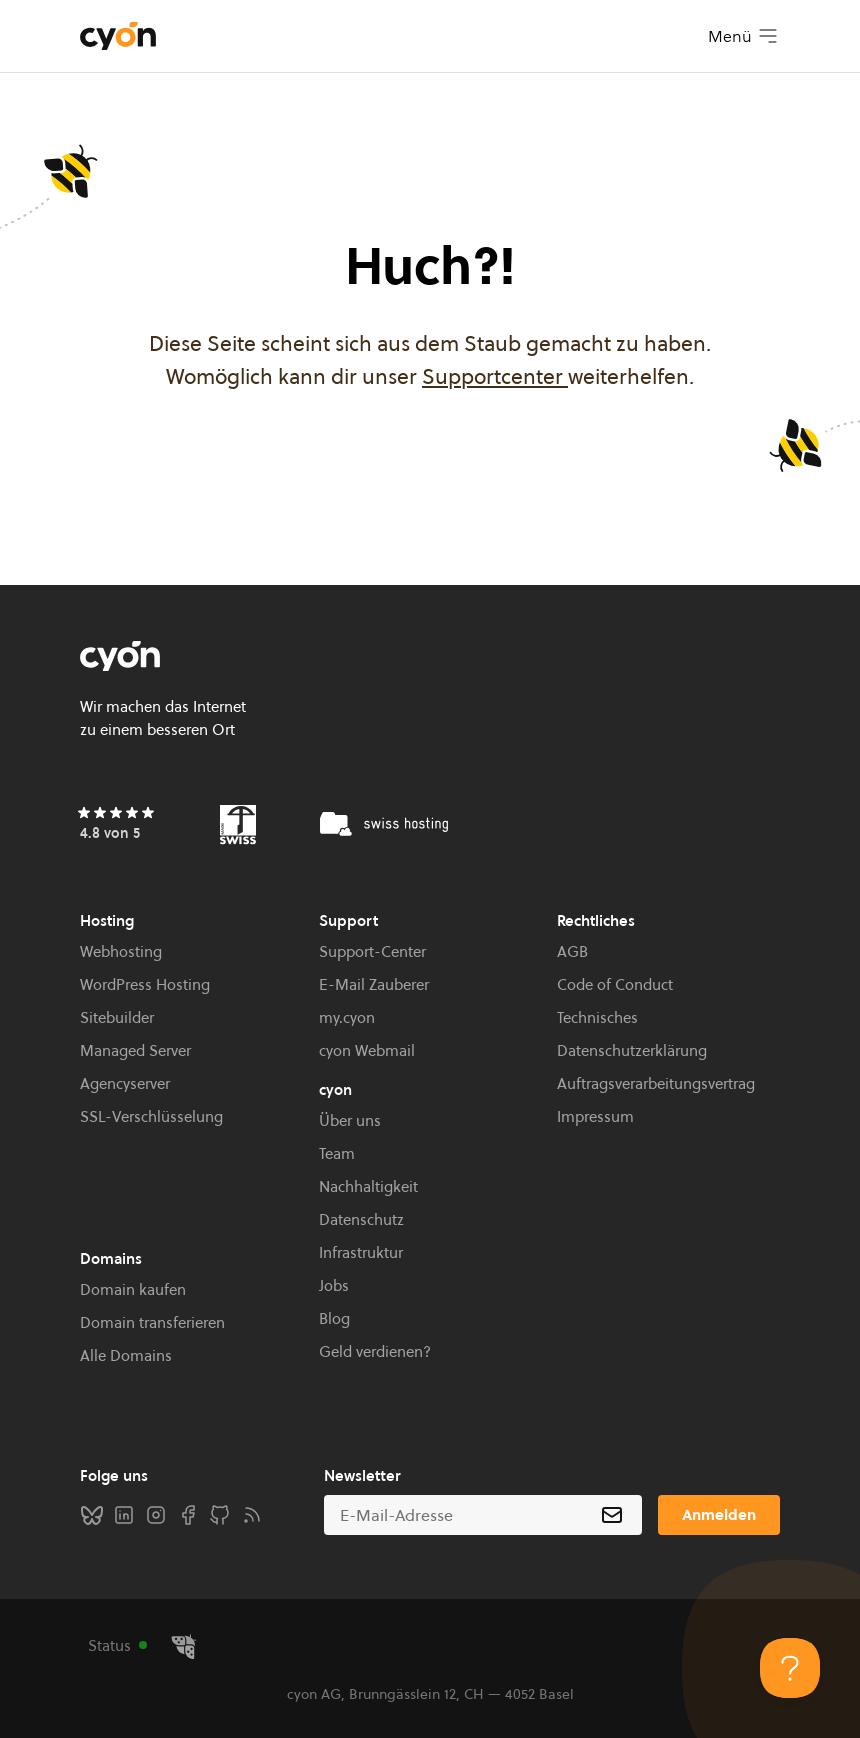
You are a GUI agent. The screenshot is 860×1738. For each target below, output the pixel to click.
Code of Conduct (615, 984)
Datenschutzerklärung (632, 1050)
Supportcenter (495, 376)
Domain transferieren (152, 1322)
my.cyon (347, 1017)
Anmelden (719, 1514)
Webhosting (121, 951)
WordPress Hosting (145, 984)
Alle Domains (126, 1355)
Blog (334, 1318)
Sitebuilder (117, 1017)
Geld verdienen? (375, 1351)
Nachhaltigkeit (368, 1186)
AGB (572, 951)
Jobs (334, 1285)
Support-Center (372, 951)
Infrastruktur (361, 1252)
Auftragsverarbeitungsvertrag (656, 1083)
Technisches (597, 1017)
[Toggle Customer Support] (790, 1668)
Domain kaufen (133, 1289)
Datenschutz (361, 1219)
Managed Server (135, 1050)
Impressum (595, 1116)
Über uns (350, 1120)
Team (337, 1153)
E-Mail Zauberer (374, 984)
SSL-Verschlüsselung (151, 1116)
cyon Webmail (367, 1050)
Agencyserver (125, 1083)
